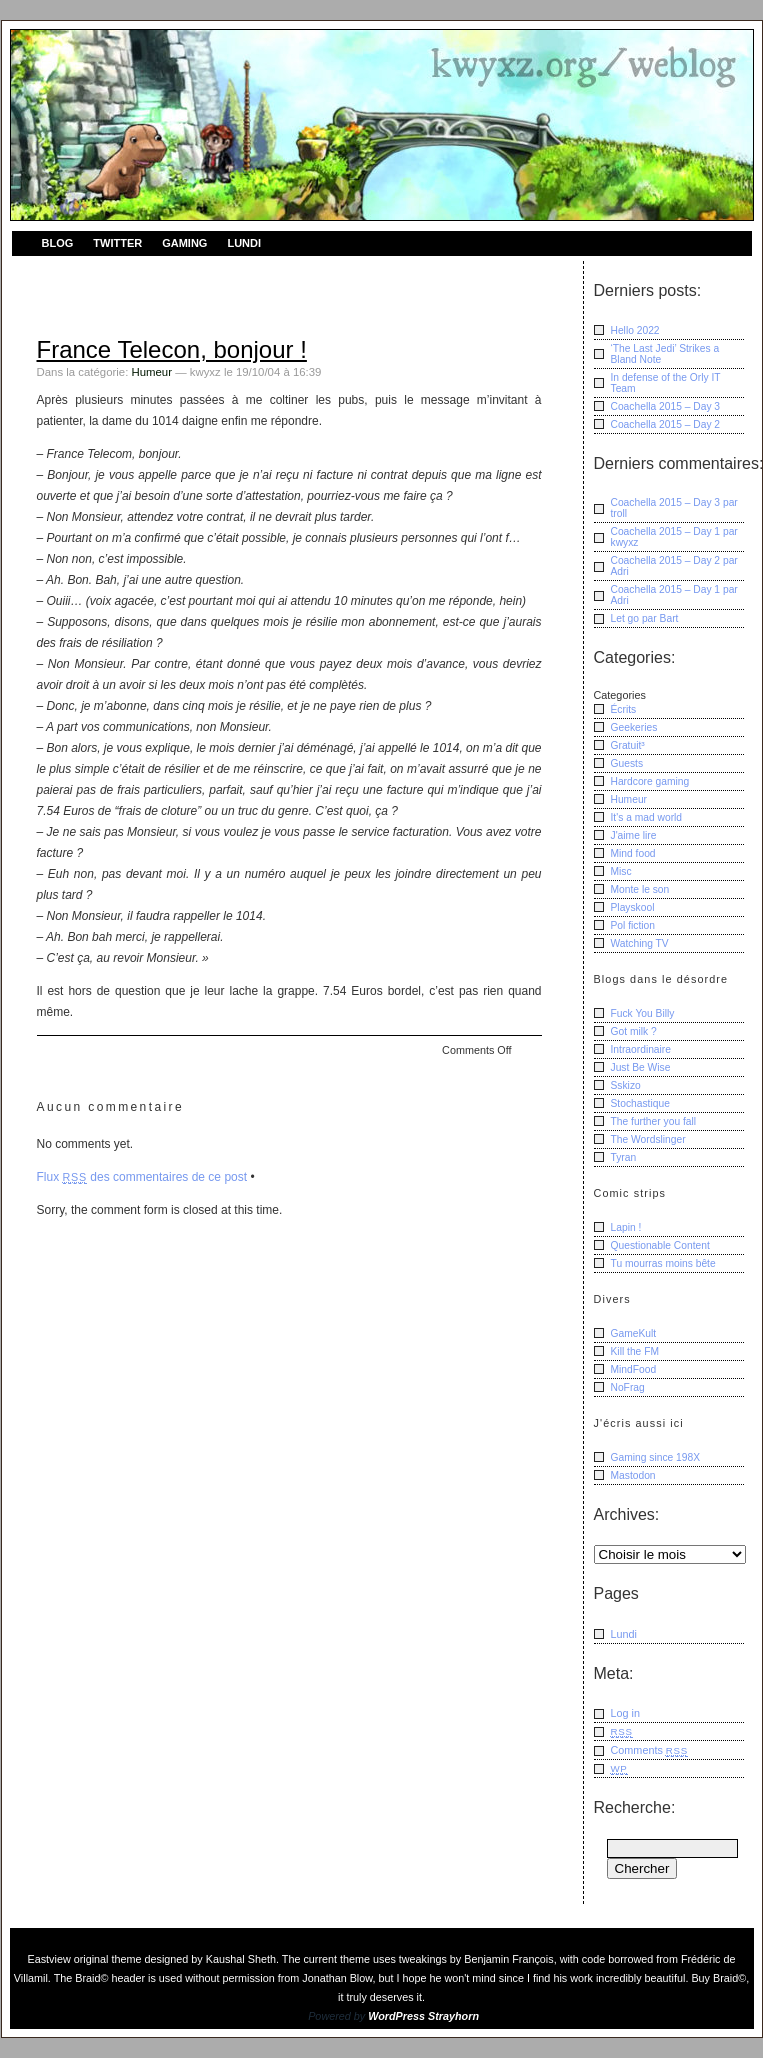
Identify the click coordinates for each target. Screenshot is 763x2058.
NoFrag (628, 1387)
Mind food (633, 853)
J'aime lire (634, 835)
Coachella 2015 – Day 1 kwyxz (674, 537)
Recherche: (635, 1807)
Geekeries (634, 727)
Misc (621, 871)
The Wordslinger (648, 1139)
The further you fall (654, 1121)
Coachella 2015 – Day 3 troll (674, 508)
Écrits (624, 709)
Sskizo (626, 1085)
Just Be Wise (641, 1067)
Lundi (244, 243)
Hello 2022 (635, 330)
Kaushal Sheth (241, 1959)
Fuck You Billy (643, 1013)
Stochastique (640, 1103)
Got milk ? (634, 1031)
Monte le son (640, 889)
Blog (58, 243)
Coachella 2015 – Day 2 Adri (674, 566)
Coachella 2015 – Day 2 (666, 424)
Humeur (151, 372)
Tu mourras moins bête (663, 1263)
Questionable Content (660, 1245)
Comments (649, 1750)
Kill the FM (635, 1351)
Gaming (184, 243)
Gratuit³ (628, 745)
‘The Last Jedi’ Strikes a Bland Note (665, 354)
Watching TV (640, 943)
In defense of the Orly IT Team (666, 383)
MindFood (634, 1369)
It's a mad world (647, 817)
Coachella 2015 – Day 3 (666, 406)
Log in (626, 1713)
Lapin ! (626, 1227)
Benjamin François (508, 1959)
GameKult (634, 1333)
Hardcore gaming (650, 781)
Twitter (117, 243)
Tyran (624, 1157)
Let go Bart (645, 618)
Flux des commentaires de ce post (142, 1177)
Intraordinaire (641, 1049)
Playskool (633, 907)
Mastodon (633, 1475)
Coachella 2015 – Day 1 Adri (674, 595)
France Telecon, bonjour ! (172, 349)
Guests (627, 763)
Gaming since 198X (656, 1457)
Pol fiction (633, 925)
